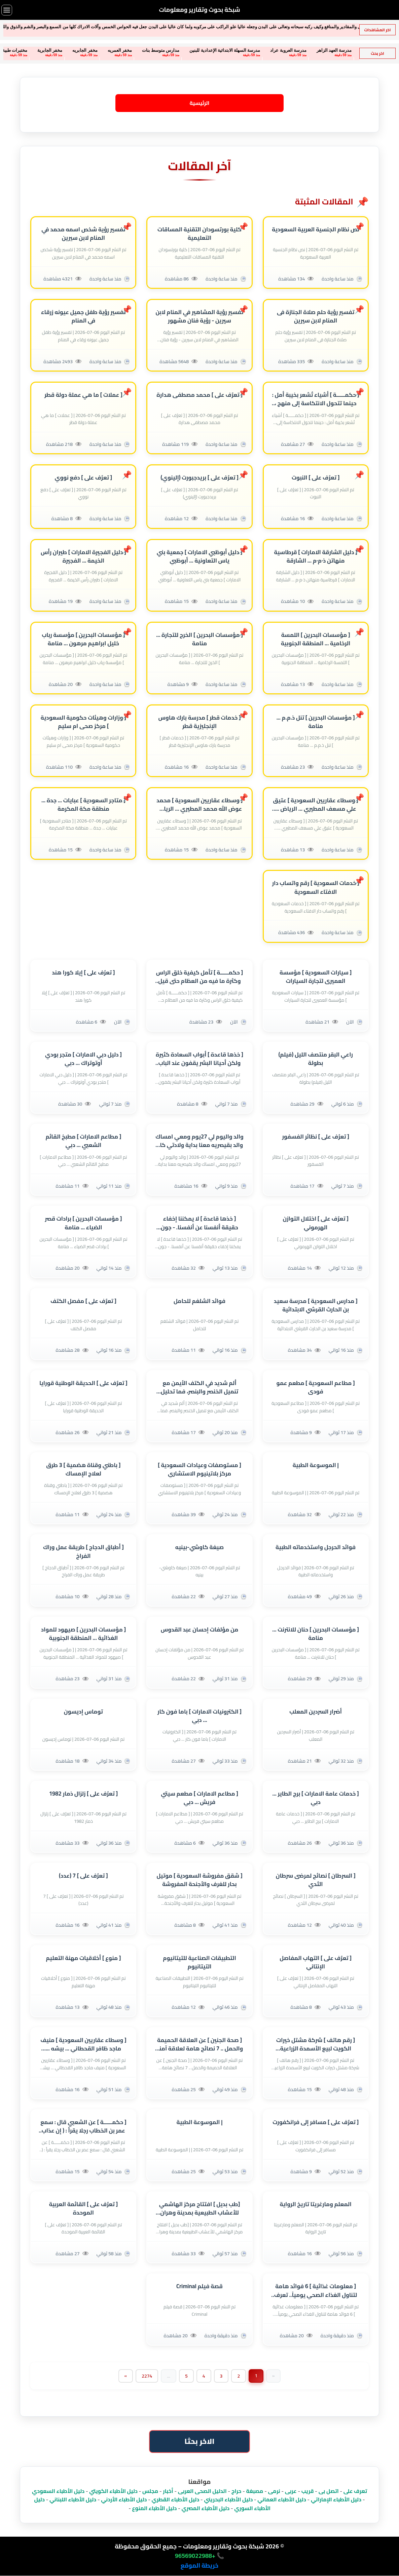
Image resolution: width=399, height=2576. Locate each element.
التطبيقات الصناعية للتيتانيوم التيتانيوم (199, 1962)
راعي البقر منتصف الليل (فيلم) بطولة (315, 1058)
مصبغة (254, 2491)
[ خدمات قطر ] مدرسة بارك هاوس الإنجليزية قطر (199, 722)
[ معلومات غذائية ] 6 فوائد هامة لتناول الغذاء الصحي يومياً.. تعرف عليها (315, 2290)
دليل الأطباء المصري (205, 2508)
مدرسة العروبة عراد (255, 50)
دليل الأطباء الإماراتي (336, 2500)
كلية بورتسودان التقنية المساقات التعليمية (199, 233)
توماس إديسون (83, 1711)
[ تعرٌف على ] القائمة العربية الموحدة (83, 2208)
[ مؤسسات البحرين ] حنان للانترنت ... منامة (315, 1633)
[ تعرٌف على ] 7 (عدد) (83, 1876)
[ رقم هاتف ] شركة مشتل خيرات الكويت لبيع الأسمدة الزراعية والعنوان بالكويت (315, 2044)
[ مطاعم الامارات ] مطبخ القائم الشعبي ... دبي (83, 1141)
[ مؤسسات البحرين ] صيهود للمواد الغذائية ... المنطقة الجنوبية (83, 1633)
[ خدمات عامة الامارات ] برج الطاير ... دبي (315, 1798)
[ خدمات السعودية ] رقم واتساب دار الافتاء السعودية (315, 887)
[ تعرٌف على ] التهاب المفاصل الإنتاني (316, 1962)
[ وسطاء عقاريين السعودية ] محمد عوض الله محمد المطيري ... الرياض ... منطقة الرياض (199, 804)
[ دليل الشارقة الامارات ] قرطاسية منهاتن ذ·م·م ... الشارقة (315, 556)
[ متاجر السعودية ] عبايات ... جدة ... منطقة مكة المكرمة (83, 804)
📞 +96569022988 (199, 2556)
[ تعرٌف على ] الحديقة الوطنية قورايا (83, 1383)
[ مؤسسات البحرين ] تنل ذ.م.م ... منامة (316, 722)
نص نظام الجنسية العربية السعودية (315, 229)
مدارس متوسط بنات (127, 50)
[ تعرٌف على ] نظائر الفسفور (315, 1137)
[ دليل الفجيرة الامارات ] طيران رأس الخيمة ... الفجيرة (83, 556)
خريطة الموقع (199, 2565)
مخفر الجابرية (16, 50)
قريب (307, 2491)
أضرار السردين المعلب (315, 1711)
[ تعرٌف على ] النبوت (315, 478)
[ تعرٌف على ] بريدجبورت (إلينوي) (199, 478)
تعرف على (355, 2491)
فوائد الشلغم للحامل (199, 1301)
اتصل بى (329, 2491)
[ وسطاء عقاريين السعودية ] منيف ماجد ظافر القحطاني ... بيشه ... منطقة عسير (83, 2044)
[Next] (125, 2376)
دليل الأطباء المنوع (154, 2508)
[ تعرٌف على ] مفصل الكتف (83, 1301)
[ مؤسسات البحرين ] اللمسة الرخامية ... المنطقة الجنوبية (316, 639)
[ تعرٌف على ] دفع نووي (83, 478)
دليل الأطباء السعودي (58, 2491)
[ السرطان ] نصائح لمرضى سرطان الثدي (316, 1880)
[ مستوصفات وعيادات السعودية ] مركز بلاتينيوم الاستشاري (199, 1469)
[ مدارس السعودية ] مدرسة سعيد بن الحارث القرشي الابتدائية (316, 1305)
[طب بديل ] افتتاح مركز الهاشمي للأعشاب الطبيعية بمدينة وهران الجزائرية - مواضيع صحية (199, 2208)
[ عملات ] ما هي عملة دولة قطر (83, 395)
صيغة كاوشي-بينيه (199, 1547)
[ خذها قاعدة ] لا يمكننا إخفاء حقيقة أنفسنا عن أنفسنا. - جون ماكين (199, 1223)
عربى (291, 2491)
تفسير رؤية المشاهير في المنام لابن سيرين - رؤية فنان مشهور (199, 316)
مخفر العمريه (86, 50)
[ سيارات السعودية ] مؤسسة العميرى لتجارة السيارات (316, 976)
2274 (147, 2376)
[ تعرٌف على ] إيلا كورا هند (83, 972)
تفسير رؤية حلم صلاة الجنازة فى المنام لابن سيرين (315, 316)
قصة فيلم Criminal (199, 2286)
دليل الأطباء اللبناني (72, 2500)
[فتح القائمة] (6, 10)
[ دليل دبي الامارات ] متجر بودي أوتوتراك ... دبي (83, 1058)
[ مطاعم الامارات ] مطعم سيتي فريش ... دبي (199, 1798)
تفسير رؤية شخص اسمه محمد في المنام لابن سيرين (83, 233)
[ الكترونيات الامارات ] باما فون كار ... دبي (199, 1715)
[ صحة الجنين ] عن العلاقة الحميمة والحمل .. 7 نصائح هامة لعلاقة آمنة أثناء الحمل (199, 2044)
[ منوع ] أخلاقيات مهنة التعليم (83, 1958)
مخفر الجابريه (51, 50)
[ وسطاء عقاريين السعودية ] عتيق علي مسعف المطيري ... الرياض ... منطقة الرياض (315, 804)
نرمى (274, 2491)
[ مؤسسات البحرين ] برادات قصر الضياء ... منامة (83, 1223)
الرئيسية (199, 103)
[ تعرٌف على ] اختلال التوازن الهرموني (316, 1223)
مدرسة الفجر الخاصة (347, 50)
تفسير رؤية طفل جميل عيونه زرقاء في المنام (83, 316)
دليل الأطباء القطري (176, 2500)
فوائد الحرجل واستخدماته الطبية (316, 1547)
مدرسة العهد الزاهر (300, 50)
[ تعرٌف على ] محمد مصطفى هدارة (199, 395)
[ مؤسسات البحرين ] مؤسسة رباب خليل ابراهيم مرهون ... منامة (83, 639)
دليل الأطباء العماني (281, 2500)
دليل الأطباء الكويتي (113, 2491)
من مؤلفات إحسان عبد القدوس (200, 1629)
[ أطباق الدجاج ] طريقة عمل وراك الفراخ (83, 1551)
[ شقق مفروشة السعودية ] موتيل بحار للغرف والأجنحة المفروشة (199, 1880)
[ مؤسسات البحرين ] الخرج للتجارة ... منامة (199, 639)
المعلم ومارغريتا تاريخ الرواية (315, 2204)
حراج (236, 2491)
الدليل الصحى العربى (202, 2491)
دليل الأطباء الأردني (124, 2500)
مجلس (150, 2491)
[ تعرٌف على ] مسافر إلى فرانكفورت (316, 2122)
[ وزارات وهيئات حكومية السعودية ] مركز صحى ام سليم (83, 722)
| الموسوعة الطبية (316, 1465)
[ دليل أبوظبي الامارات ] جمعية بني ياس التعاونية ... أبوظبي (200, 556)
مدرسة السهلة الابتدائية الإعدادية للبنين (191, 50)
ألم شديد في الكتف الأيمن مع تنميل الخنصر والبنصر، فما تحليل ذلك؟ (199, 1387)
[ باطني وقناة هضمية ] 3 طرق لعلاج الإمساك (83, 1469)
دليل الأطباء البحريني (228, 2500)
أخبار (168, 2491)
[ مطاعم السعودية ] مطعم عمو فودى (315, 1387)
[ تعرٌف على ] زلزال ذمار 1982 (83, 1794)
